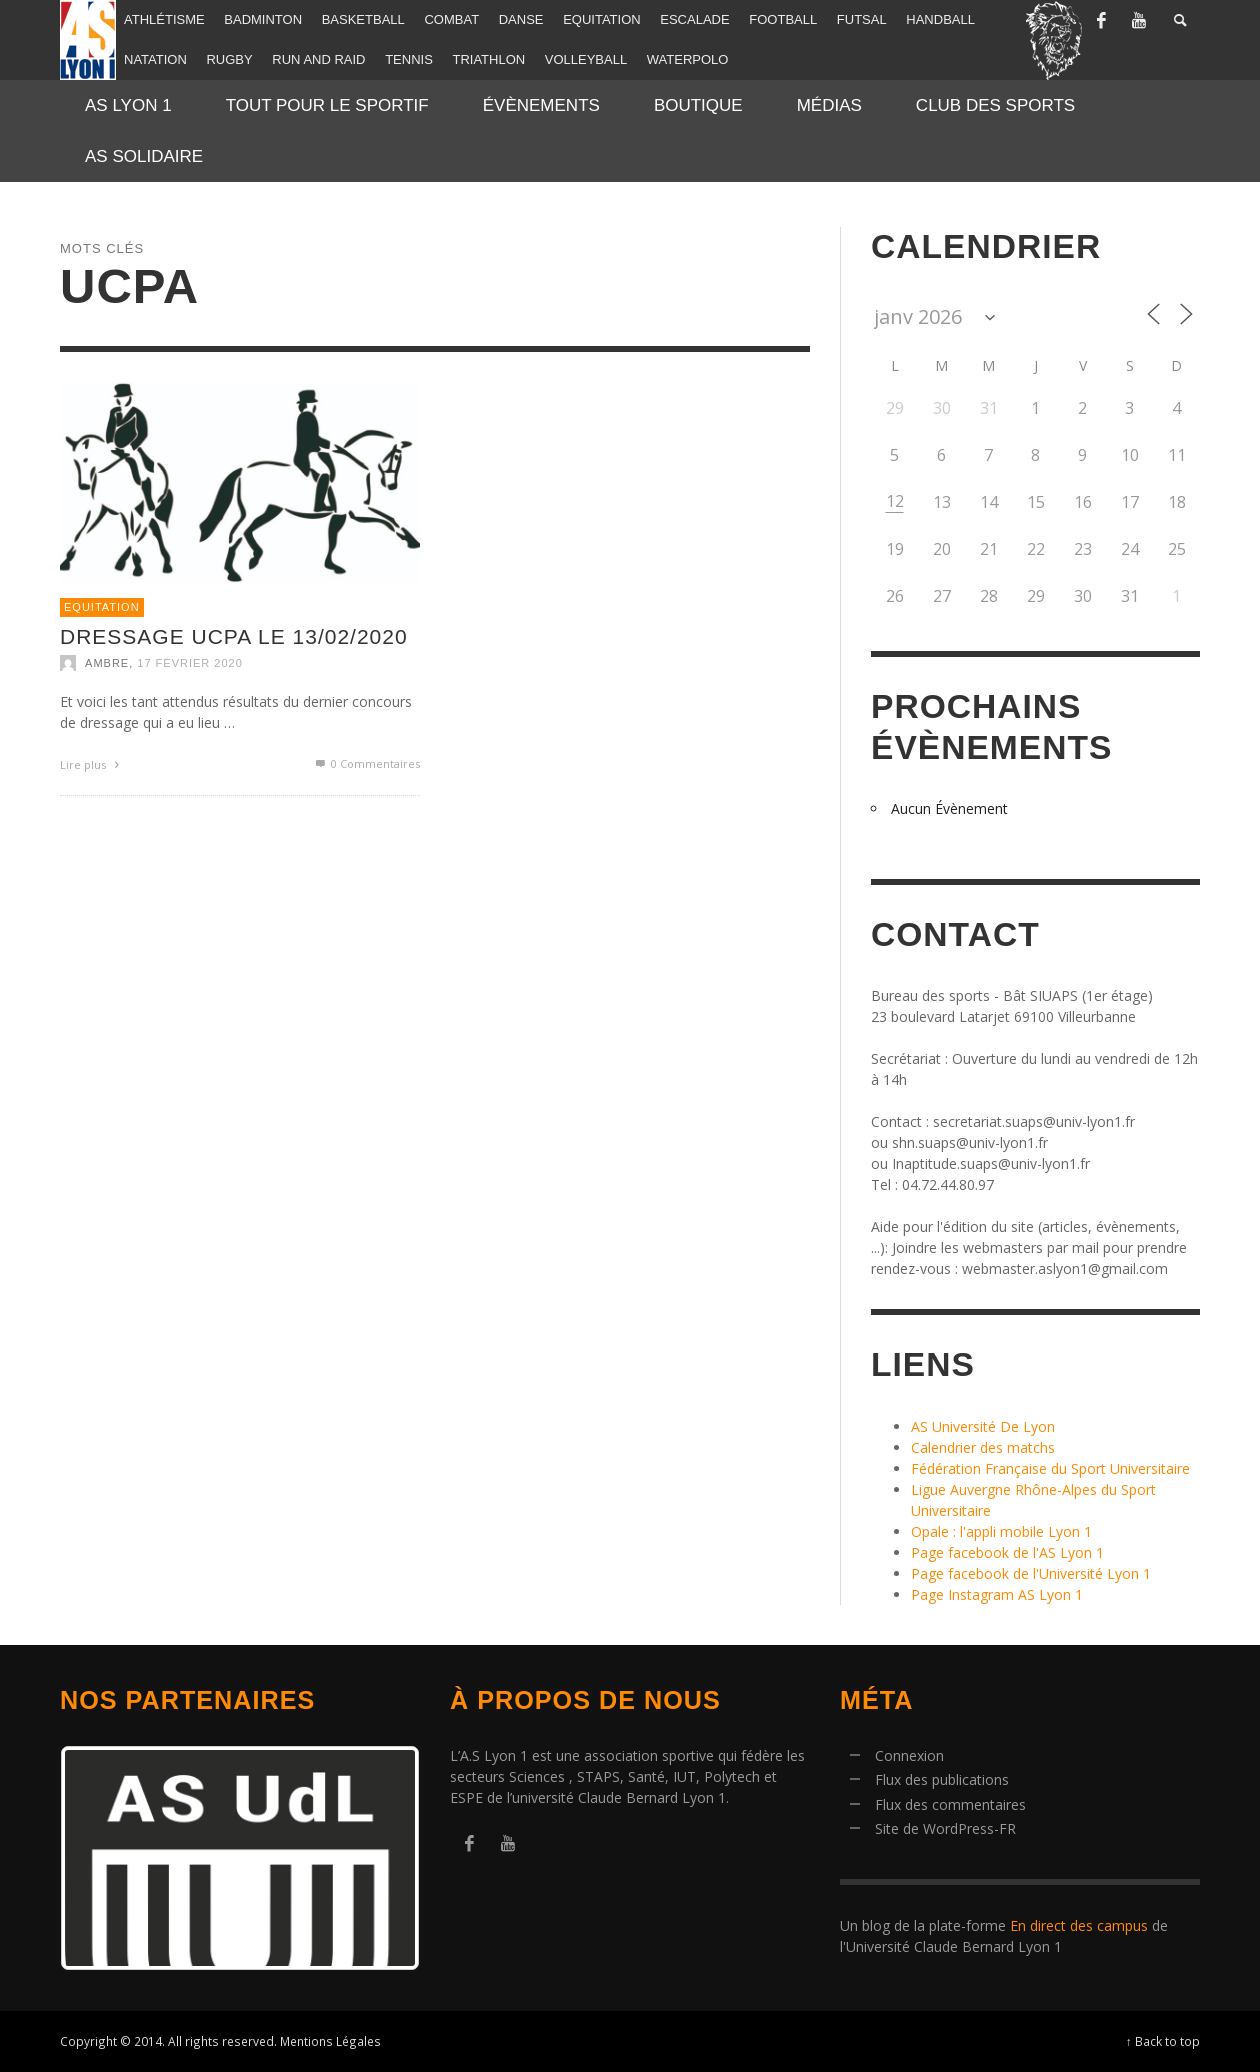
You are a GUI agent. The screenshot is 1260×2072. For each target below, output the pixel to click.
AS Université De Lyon (983, 1426)
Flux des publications (942, 1779)
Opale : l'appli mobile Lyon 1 (1001, 1531)
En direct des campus (1079, 1925)
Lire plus (92, 764)
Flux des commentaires (950, 1804)
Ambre (107, 663)
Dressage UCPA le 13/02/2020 (234, 636)
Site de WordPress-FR (945, 1828)
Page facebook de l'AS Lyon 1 (1007, 1552)
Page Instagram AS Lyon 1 (997, 1594)
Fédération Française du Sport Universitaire (1050, 1468)
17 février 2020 (190, 663)
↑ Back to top (1163, 2041)
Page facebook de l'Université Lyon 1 (1031, 1573)
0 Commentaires (366, 763)
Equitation (102, 607)
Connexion (909, 1755)
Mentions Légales (330, 2041)
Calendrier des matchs (983, 1447)
